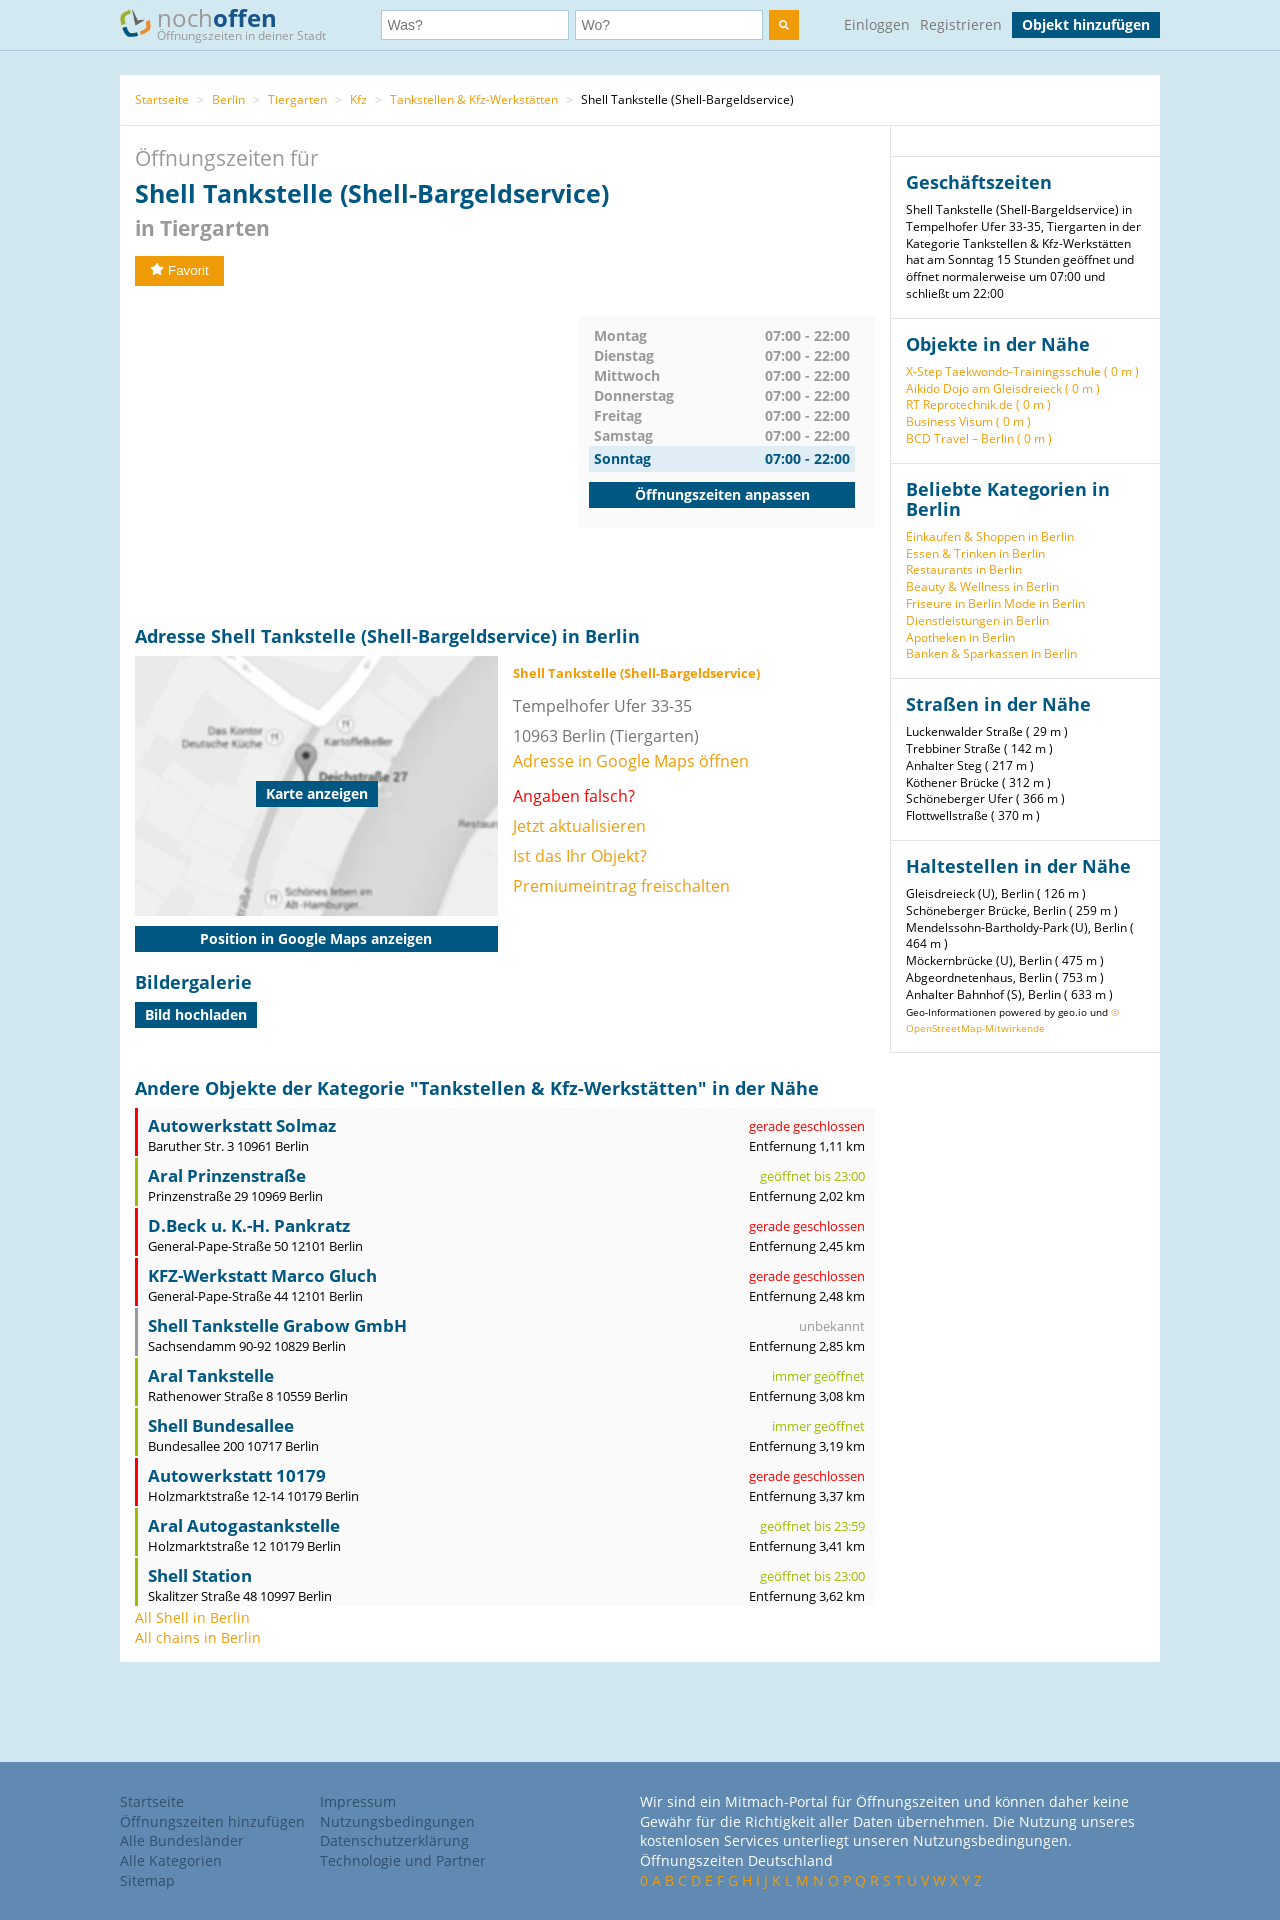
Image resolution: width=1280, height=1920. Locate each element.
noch (232, 23)
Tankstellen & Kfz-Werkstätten (474, 99)
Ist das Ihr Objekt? (580, 856)
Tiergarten (297, 99)
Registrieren (961, 24)
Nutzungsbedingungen (397, 1821)
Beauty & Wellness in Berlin (982, 586)
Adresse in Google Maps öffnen (631, 761)
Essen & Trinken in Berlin (975, 553)
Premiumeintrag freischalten (621, 886)
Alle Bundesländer (182, 1840)
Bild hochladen (196, 1014)
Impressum (358, 1801)
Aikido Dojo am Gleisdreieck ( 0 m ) (1003, 388)
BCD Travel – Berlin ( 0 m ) (979, 438)
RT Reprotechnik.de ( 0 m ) (978, 404)
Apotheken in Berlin (960, 637)
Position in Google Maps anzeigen (316, 938)
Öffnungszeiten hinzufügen (212, 1821)
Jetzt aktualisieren (579, 826)
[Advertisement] (357, 456)
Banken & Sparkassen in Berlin (991, 653)
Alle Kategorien (171, 1860)
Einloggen (877, 24)
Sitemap (147, 1880)
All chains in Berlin (198, 1637)
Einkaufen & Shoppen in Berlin (990, 536)
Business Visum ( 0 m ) (968, 421)
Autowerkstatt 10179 (237, 1475)
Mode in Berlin (1044, 603)
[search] (784, 25)
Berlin (228, 99)
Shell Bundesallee (221, 1425)
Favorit (179, 270)
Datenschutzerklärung (394, 1840)
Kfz (358, 99)
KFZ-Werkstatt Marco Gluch (262, 1275)
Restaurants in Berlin (964, 569)
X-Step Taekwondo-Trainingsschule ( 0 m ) (1022, 371)
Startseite (162, 99)
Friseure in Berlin (953, 603)
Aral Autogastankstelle (244, 1525)
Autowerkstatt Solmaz (242, 1125)
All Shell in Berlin (192, 1617)
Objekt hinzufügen (1086, 24)
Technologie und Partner (403, 1860)
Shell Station (200, 1575)
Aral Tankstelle (211, 1375)
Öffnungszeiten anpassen (722, 494)
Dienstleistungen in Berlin (977, 620)
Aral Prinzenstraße (227, 1175)
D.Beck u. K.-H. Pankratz (249, 1225)
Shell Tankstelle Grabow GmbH (277, 1325)
